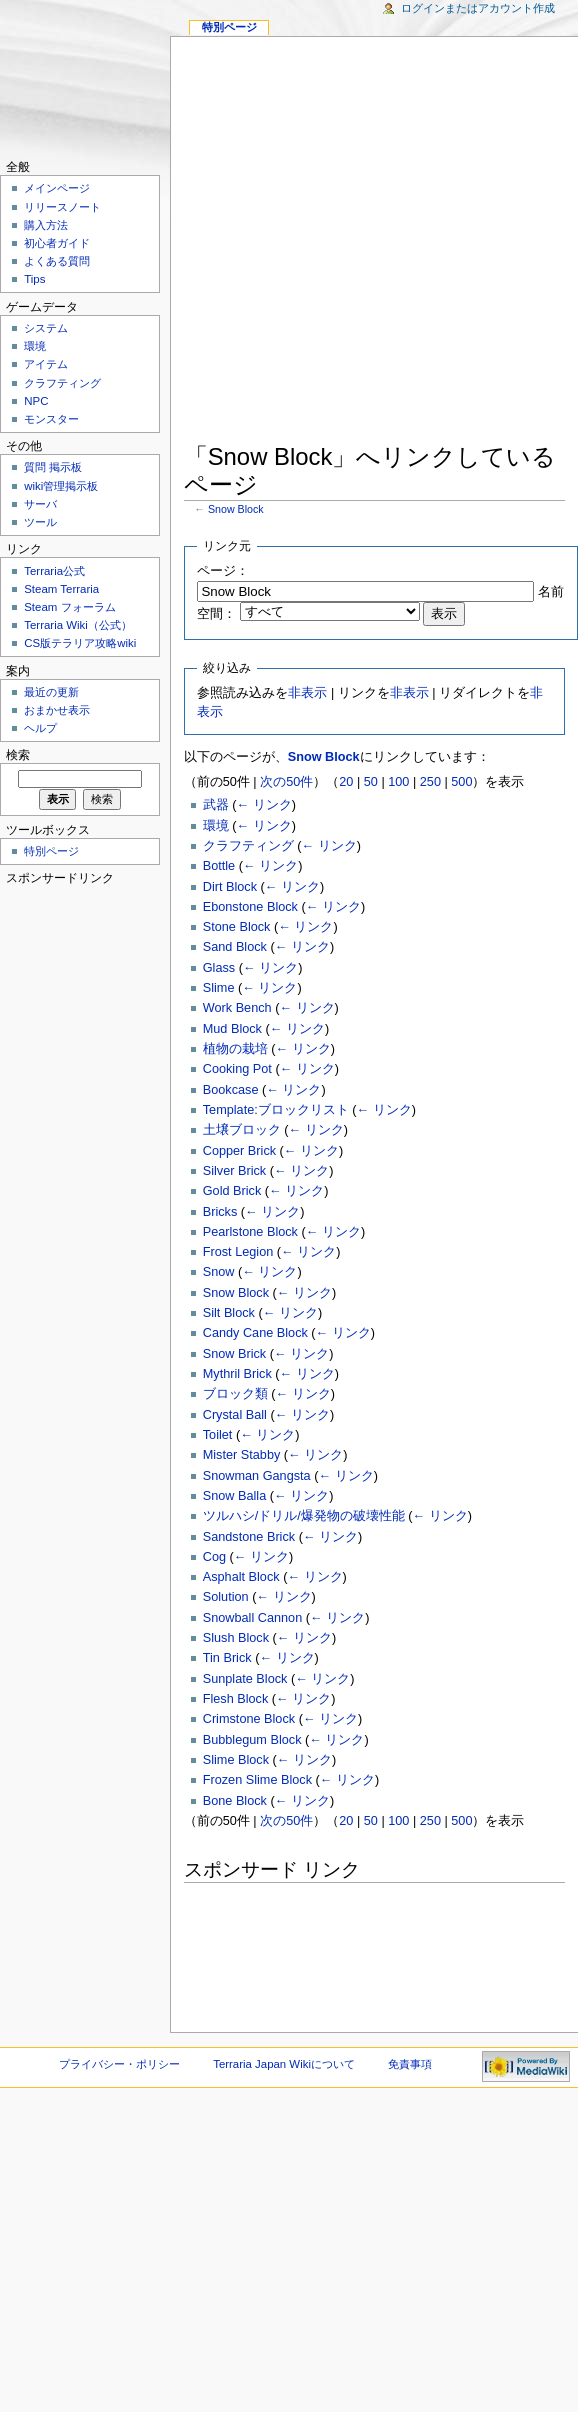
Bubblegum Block (252, 1740)
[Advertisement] (282, 243)
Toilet (218, 1435)
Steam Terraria (61, 589)
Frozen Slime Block (257, 1780)
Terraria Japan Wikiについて (284, 2064)
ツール (40, 522)
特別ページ (229, 27)
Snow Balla (234, 1496)
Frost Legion (238, 1252)
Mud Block (232, 1029)
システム (46, 328)
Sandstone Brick (249, 1537)
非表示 (307, 693)
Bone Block (235, 1801)
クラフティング (248, 846)
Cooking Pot (237, 1069)
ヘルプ (40, 728)
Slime (219, 988)
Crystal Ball (235, 1415)
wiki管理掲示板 (61, 486)
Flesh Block (236, 1699)
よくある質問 (57, 261)
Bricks (220, 1212)
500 (461, 782)
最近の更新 (51, 692)
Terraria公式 (54, 571)
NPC (36, 401)
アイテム (46, 364)
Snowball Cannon (252, 1618)
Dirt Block (230, 887)
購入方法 (46, 225)
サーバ (40, 504)
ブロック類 (235, 1394)
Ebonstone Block (250, 907)
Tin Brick (227, 1658)
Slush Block (236, 1638)
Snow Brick (234, 1354)
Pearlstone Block (250, 1232)
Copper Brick (239, 1151)
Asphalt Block (241, 1577)
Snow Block (236, 509)
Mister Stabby (242, 1455)
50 (371, 782)
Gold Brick (232, 1191)
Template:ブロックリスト (276, 1110)
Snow (219, 1272)
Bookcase (231, 1090)
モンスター (51, 419)
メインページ (57, 188)
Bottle (219, 866)
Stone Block (237, 927)
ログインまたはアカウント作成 (478, 8)
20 (346, 782)
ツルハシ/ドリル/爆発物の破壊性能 (304, 1516)
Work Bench (237, 1008)
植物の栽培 (235, 1049)
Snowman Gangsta (257, 1476)
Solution (226, 1597)
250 (430, 782)
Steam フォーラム (69, 607)
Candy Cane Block (255, 1333)
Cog (214, 1557)
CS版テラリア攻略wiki (80, 643)
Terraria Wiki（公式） (78, 625)
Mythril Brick (237, 1374)
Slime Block (236, 1760)
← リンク (264, 805)
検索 (18, 755)
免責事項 (410, 2064)
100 (398, 782)
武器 (216, 805)
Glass (219, 968)
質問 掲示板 (53, 467)
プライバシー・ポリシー (119, 2064)
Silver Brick (234, 1171)
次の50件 (286, 782)
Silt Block (229, 1313)
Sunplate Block (245, 1679)
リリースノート (62, 207)
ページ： (223, 571)
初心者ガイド (57, 243)
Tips (34, 279)
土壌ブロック (242, 1130)
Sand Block (235, 947)
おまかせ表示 (57, 710)
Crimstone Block (249, 1719)
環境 (216, 826)
